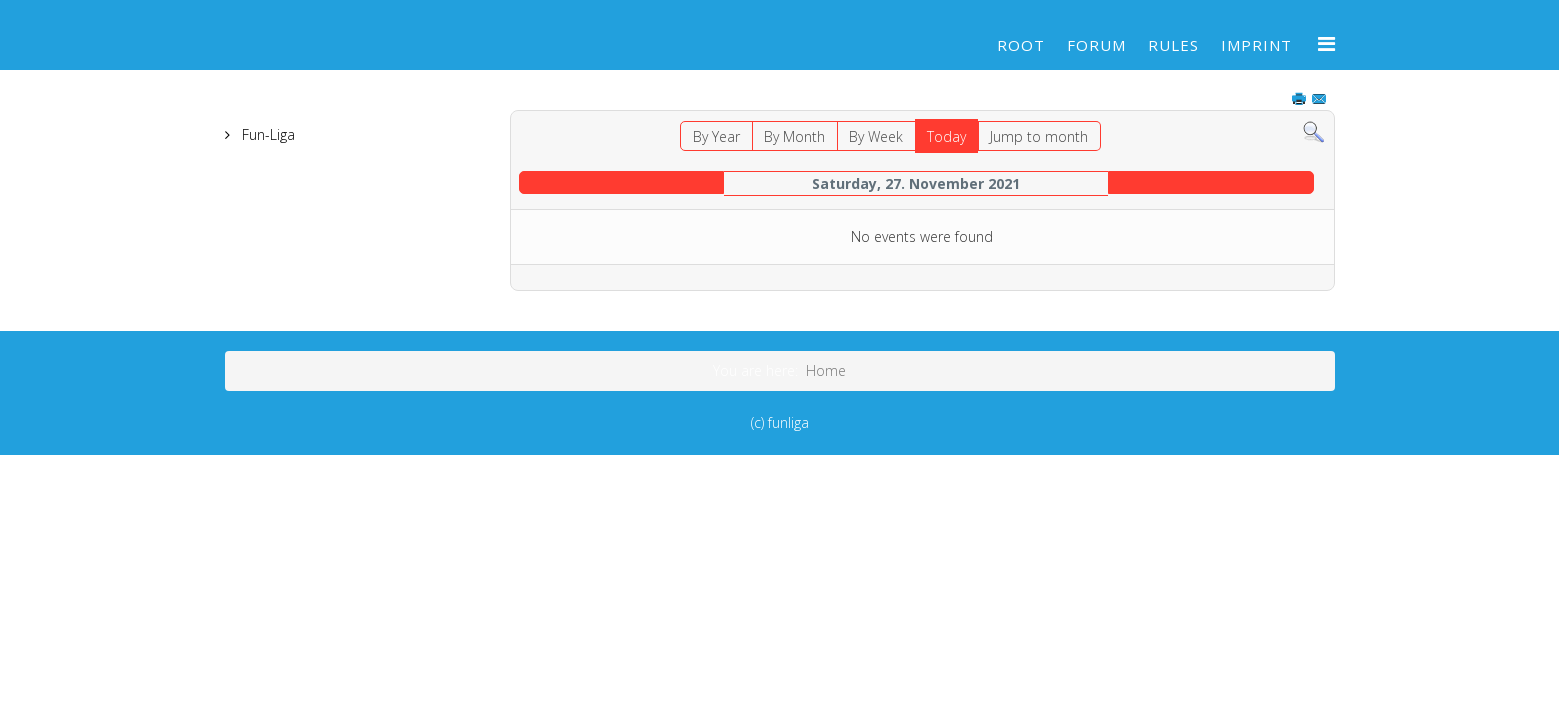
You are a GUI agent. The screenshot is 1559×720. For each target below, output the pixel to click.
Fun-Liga (266, 134)
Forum (1096, 45)
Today (946, 136)
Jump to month (1039, 136)
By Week (876, 136)
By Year (716, 136)
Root (1021, 45)
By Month (794, 136)
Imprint (1256, 45)
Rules (1173, 45)
